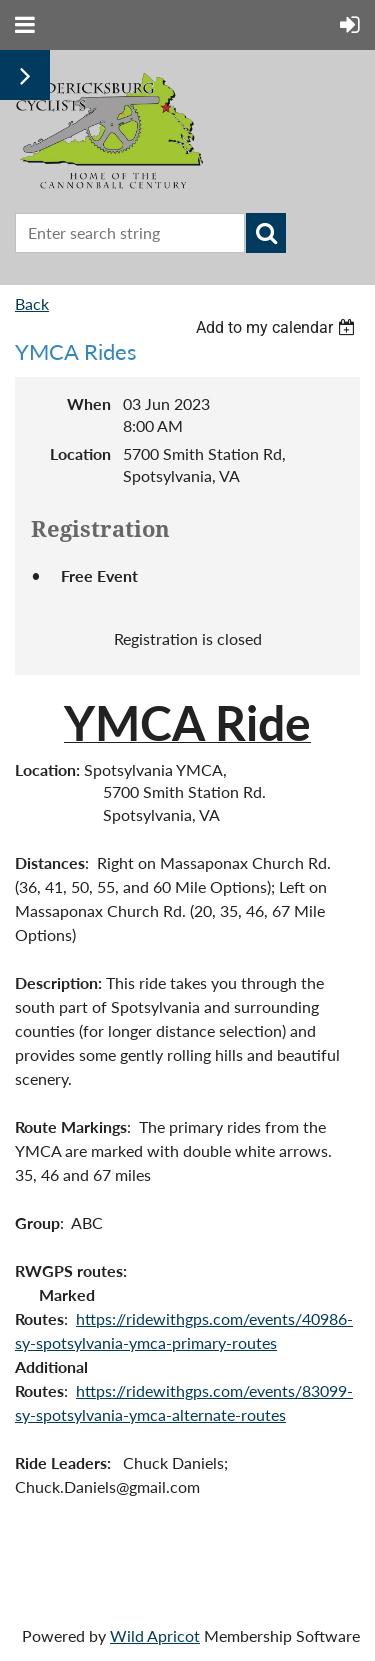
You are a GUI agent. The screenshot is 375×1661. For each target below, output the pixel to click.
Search (266, 233)
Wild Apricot (155, 1635)
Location (80, 453)
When (89, 403)
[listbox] (278, 327)
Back (32, 303)
